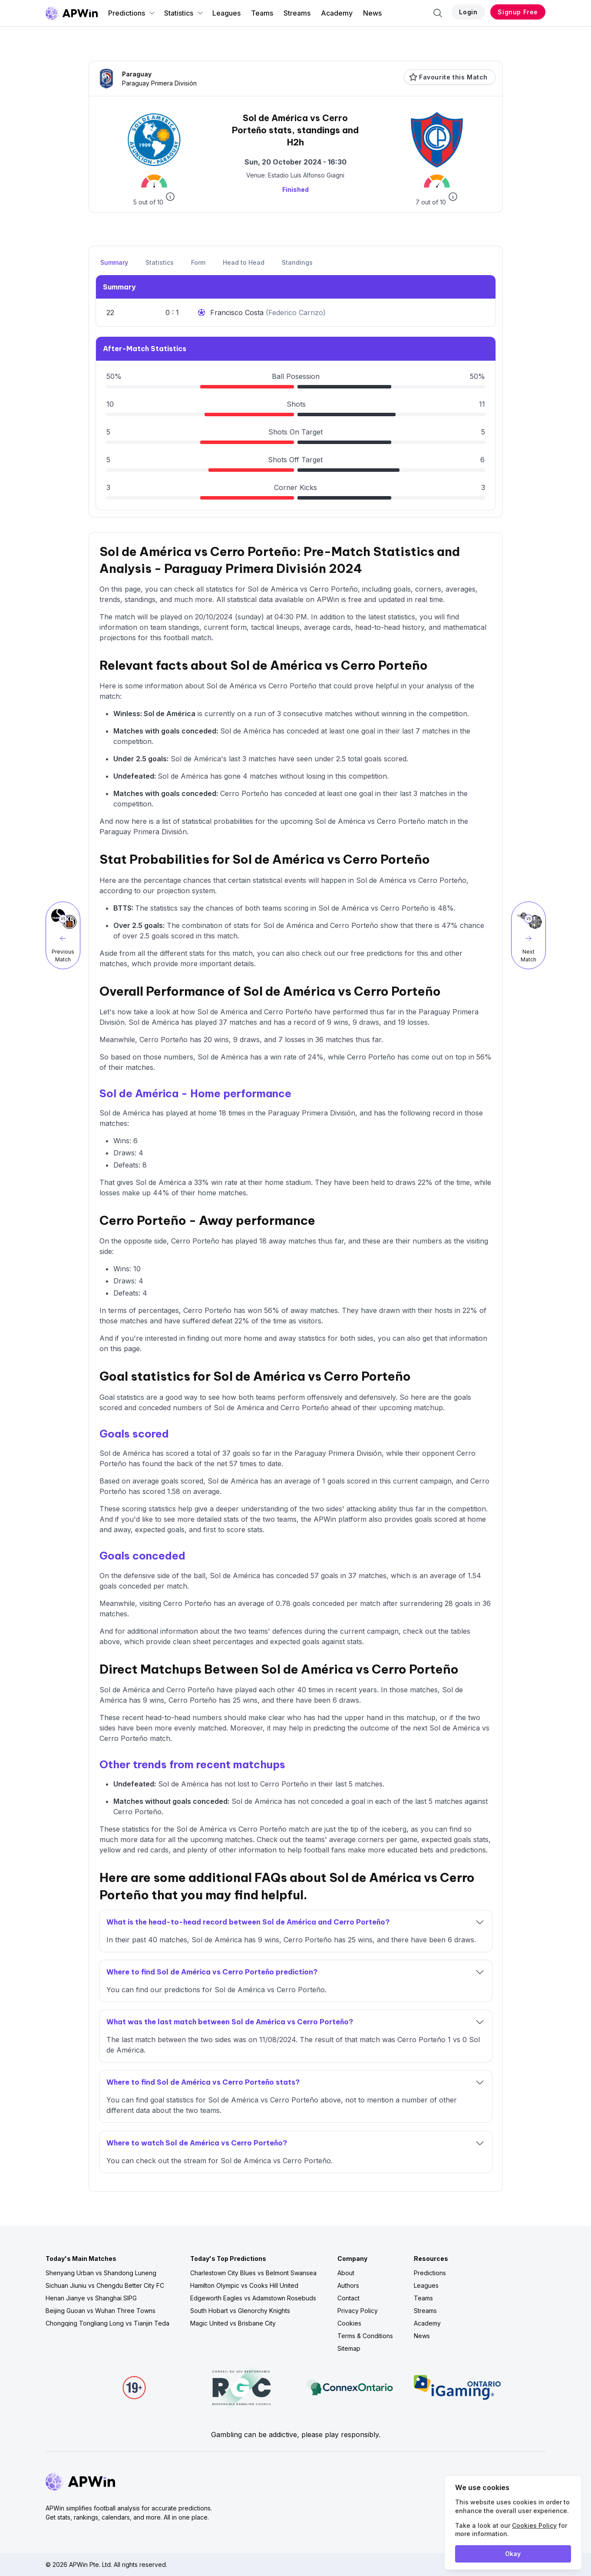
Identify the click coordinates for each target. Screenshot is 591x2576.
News (372, 13)
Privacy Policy (357, 2310)
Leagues (226, 13)
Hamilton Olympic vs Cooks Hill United (244, 2285)
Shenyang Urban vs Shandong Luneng (101, 2273)
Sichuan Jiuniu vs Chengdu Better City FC (105, 2285)
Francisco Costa (238, 312)
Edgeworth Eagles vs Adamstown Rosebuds (253, 2298)
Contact (348, 2298)
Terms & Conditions (365, 2335)
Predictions (131, 13)
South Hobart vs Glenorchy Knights (240, 2310)
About (345, 2273)
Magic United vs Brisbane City (233, 2323)
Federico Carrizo (295, 312)
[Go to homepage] (71, 13)
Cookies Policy (534, 2525)
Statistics (184, 13)
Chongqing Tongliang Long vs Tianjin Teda (107, 2323)
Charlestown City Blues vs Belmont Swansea (253, 2273)
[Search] (437, 13)
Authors (348, 2285)
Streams (297, 13)
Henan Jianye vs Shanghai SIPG (91, 2298)
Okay (513, 2553)
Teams (262, 13)
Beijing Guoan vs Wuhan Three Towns (100, 2310)
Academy (337, 13)
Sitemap (348, 2348)
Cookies (349, 2323)
